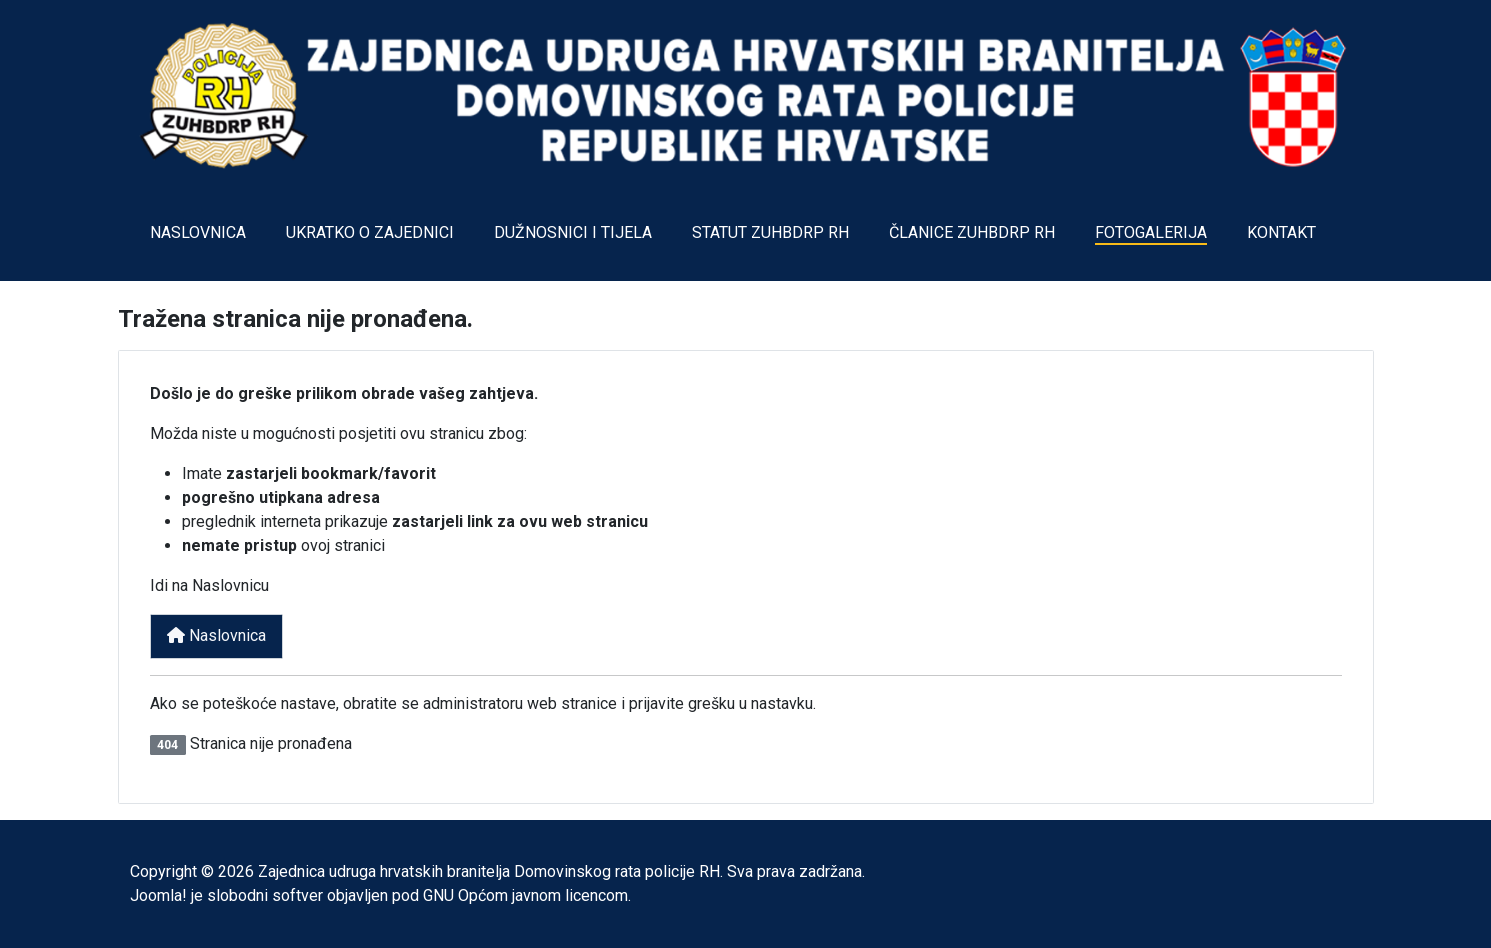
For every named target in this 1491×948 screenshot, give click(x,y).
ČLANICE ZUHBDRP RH (972, 232)
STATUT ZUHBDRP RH (770, 232)
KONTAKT (1281, 232)
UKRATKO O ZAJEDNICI (370, 232)
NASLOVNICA (198, 232)
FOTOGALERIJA (1151, 232)
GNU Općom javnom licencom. (527, 895)
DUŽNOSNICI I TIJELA (573, 232)
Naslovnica (216, 635)
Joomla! (158, 895)
